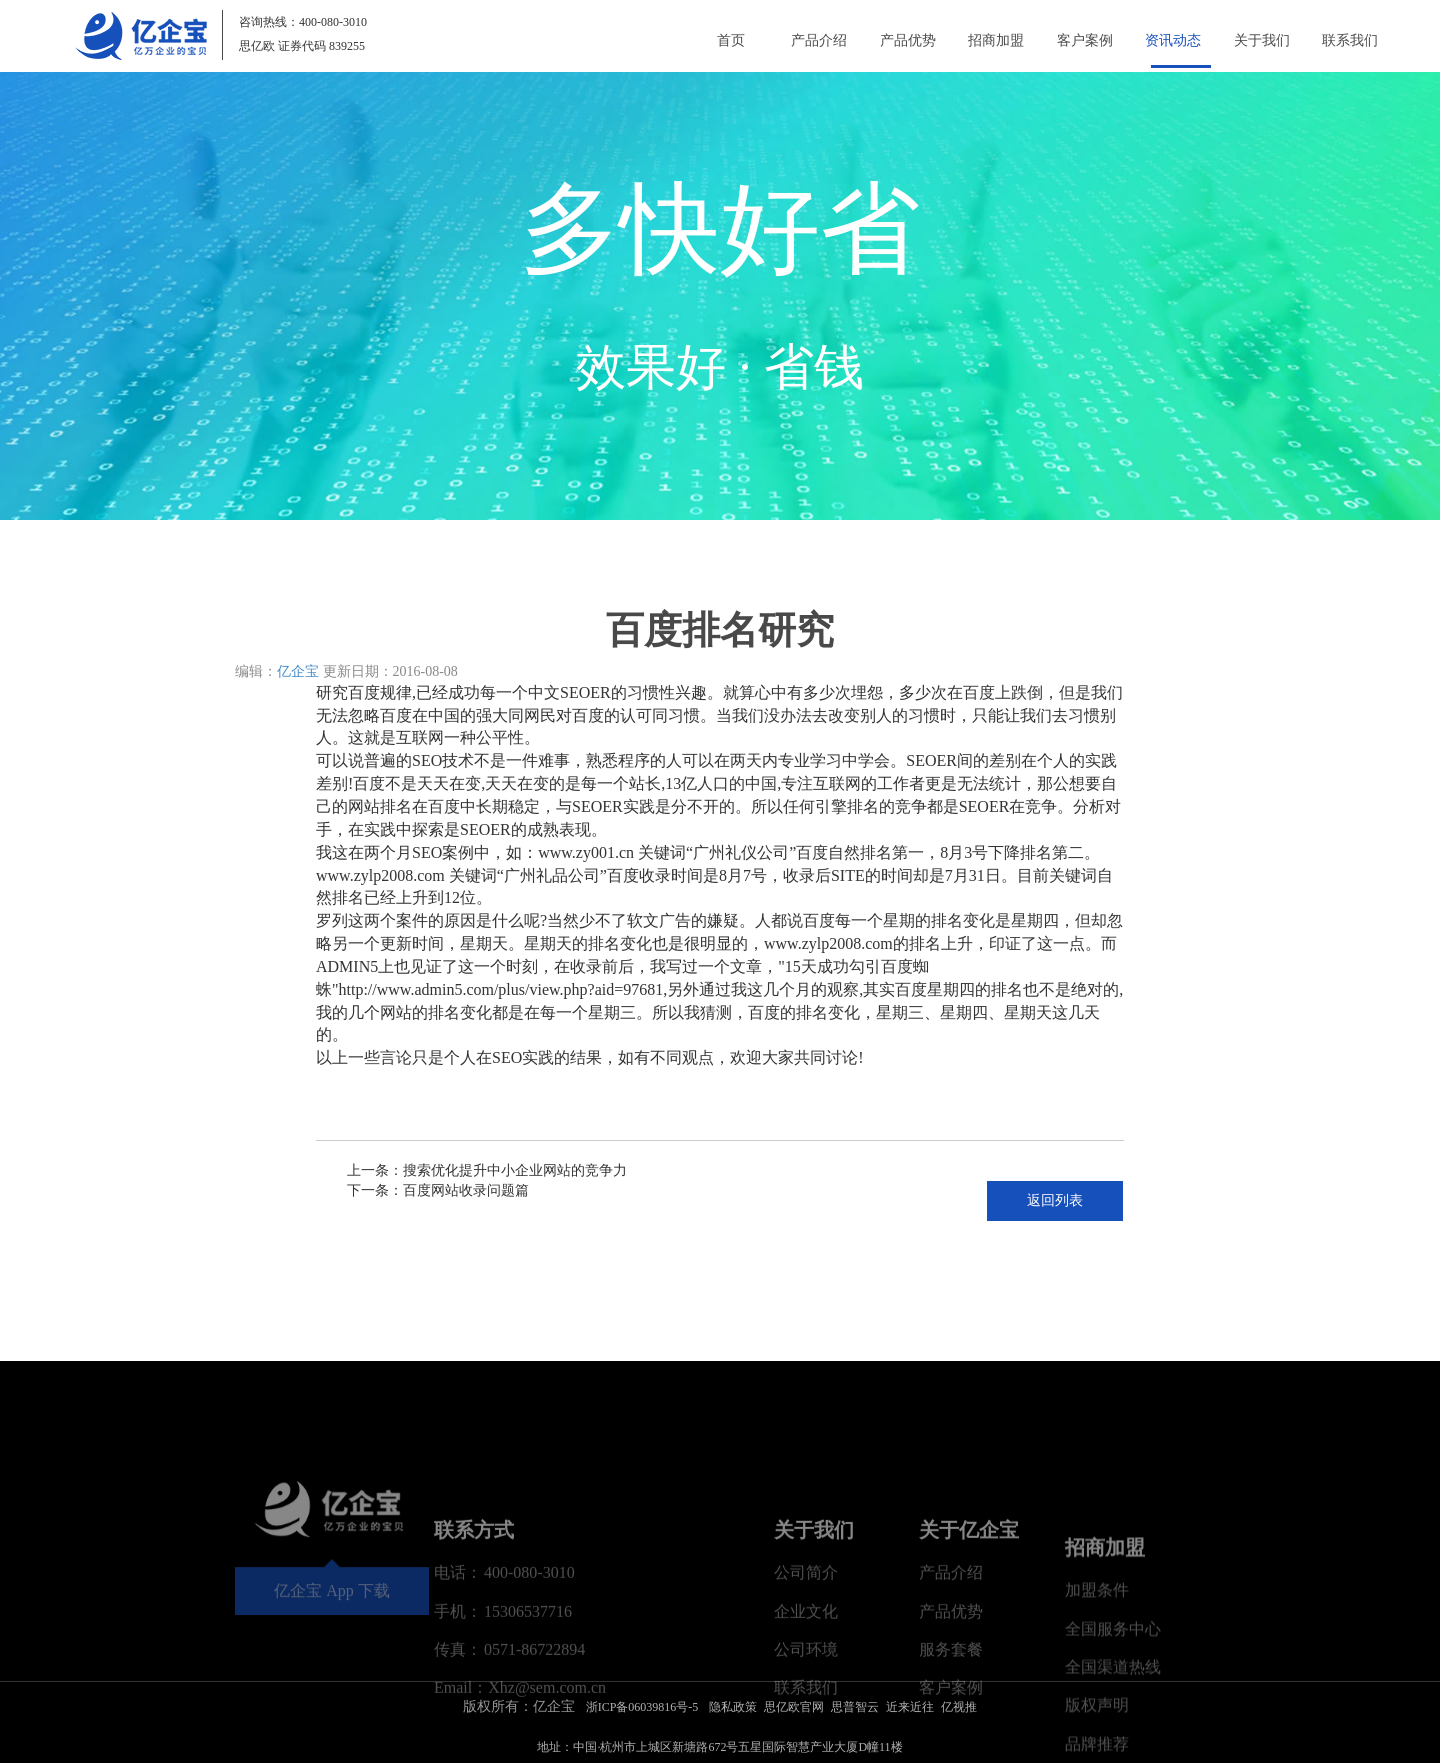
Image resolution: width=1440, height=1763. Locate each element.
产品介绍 (810, 40)
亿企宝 (298, 671)
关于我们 (1260, 40)
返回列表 (1055, 1200)
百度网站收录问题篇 (466, 1190)
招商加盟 (990, 40)
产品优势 (900, 40)
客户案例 (1080, 40)
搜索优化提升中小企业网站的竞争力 (515, 1170)
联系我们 (1350, 40)
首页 (720, 40)
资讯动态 (1170, 40)
